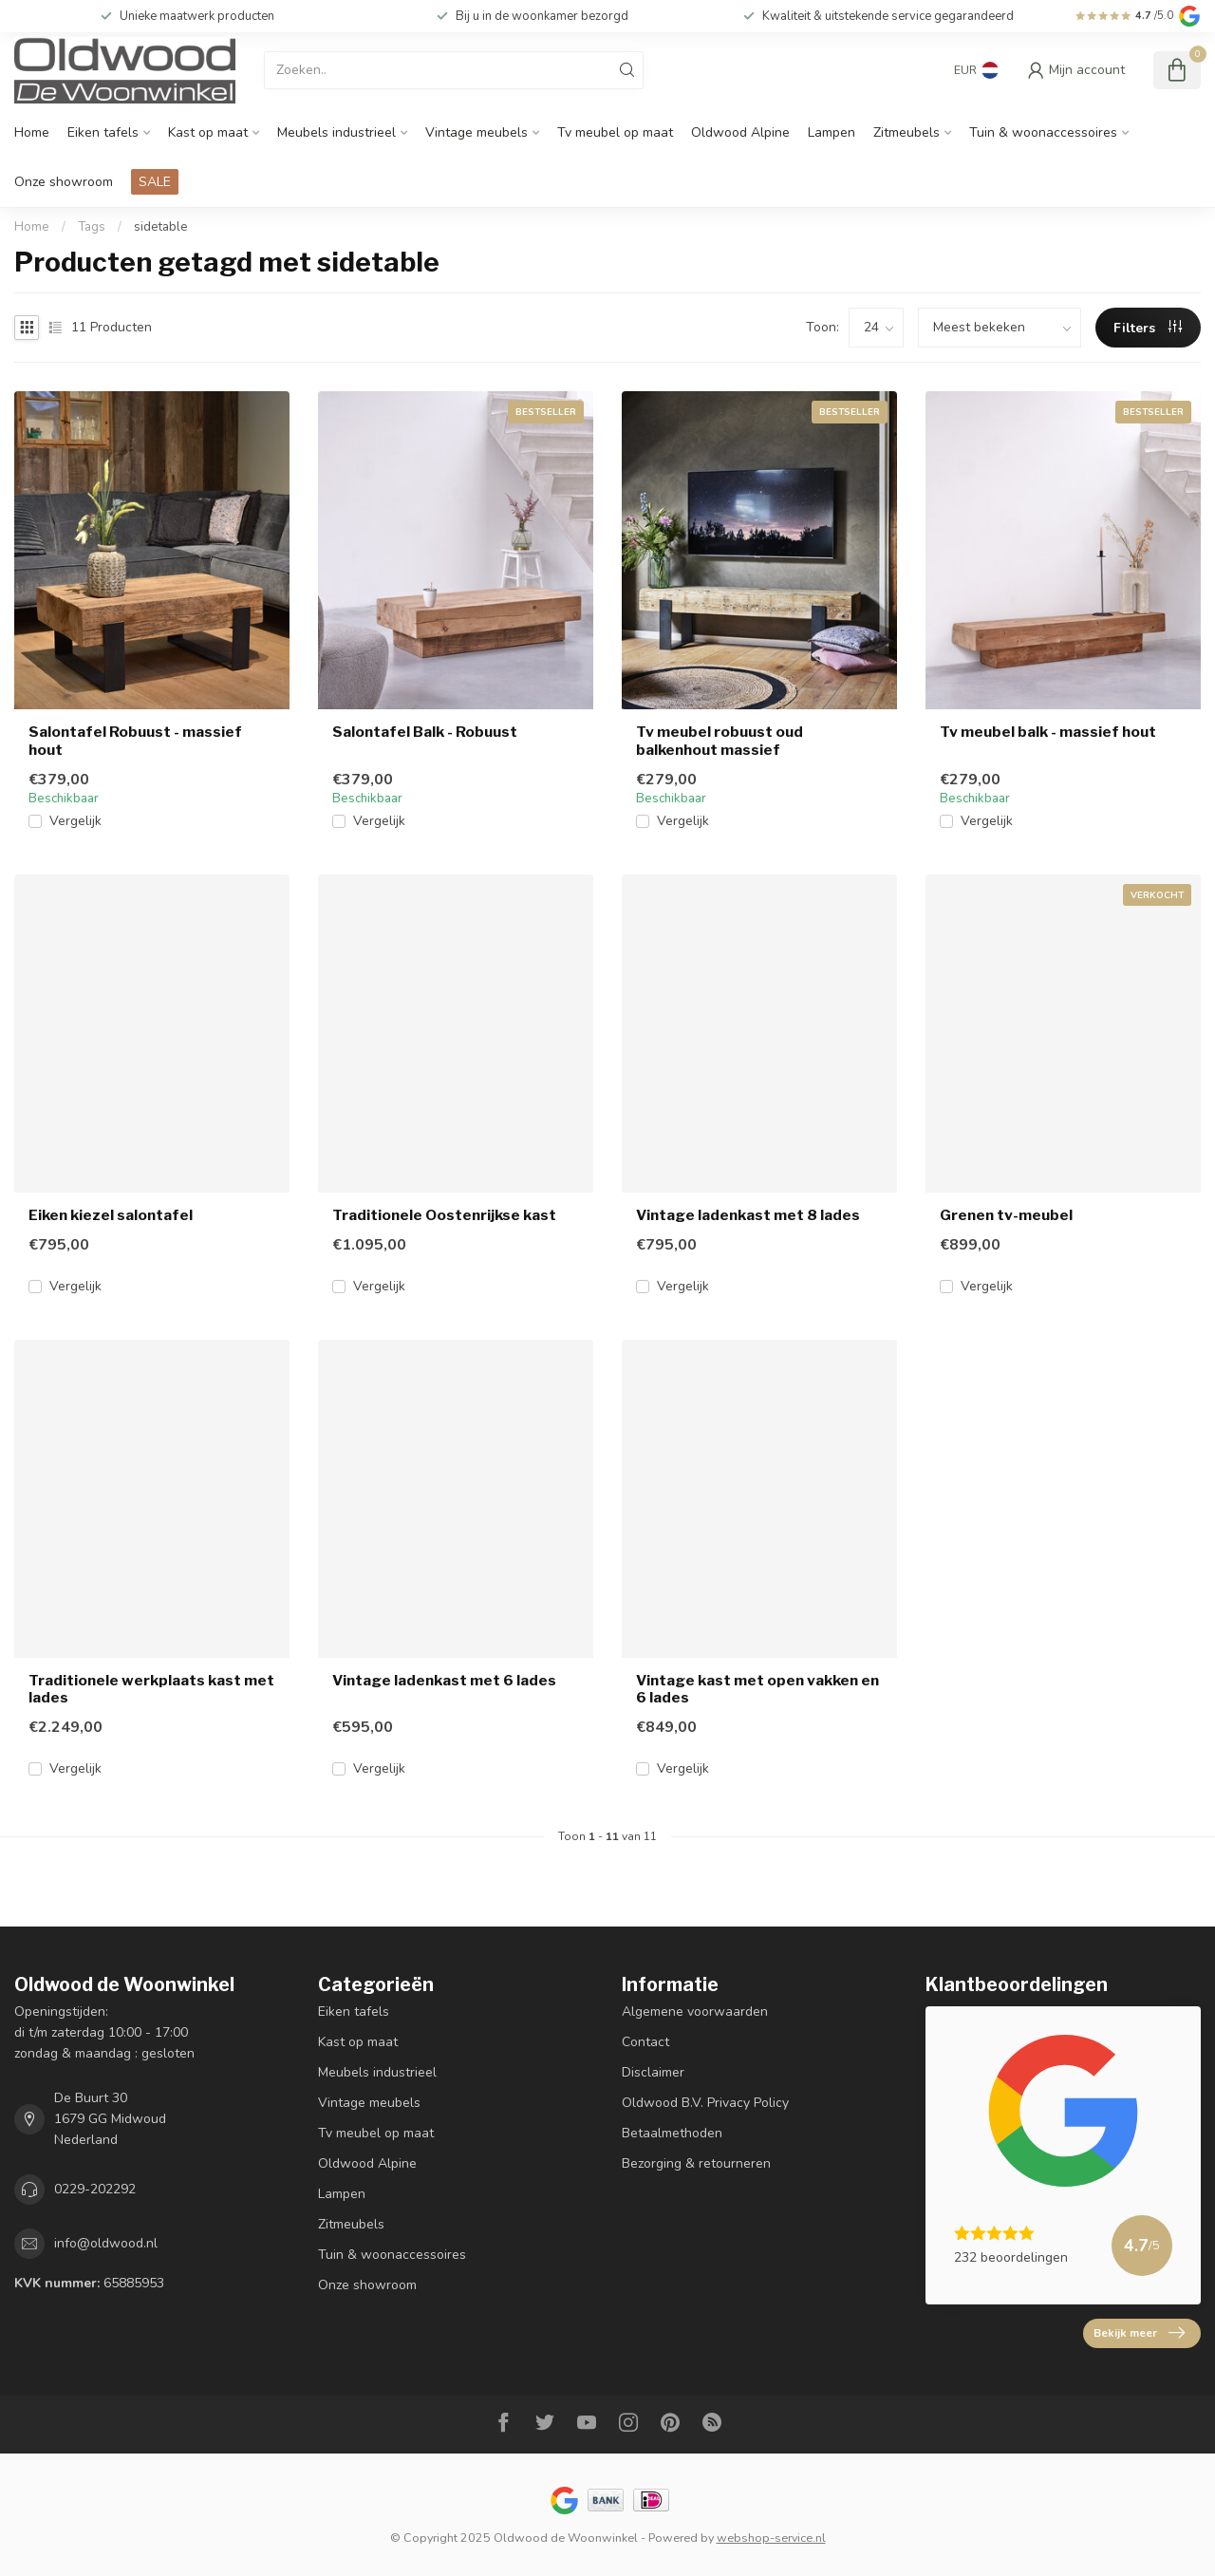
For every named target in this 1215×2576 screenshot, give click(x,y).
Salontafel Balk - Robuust (424, 732)
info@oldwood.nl (106, 2243)
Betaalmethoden (672, 2133)
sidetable (161, 226)
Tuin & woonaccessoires (1043, 132)
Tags (91, 226)
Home (31, 132)
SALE (155, 182)
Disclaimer (653, 2072)
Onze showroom (63, 182)
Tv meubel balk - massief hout (1048, 732)
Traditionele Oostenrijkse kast (444, 1215)
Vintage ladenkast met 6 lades (444, 1680)
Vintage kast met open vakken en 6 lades (757, 1689)
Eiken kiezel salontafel (110, 1215)
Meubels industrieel (336, 132)
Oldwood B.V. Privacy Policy (705, 2103)
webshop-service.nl (771, 2537)
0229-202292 (95, 2189)
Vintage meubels (476, 132)
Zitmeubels (906, 132)
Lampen (831, 132)
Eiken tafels (103, 132)
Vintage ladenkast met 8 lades (748, 1215)
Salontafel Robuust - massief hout (135, 741)
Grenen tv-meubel (1006, 1215)
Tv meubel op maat (615, 132)
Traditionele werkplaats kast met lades (151, 1689)
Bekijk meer (1139, 2333)
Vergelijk (75, 821)
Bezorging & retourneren (696, 2163)
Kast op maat (208, 132)
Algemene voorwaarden (695, 2012)
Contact (645, 2042)
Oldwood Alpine (740, 132)
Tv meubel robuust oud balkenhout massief (719, 741)
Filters (1147, 328)
